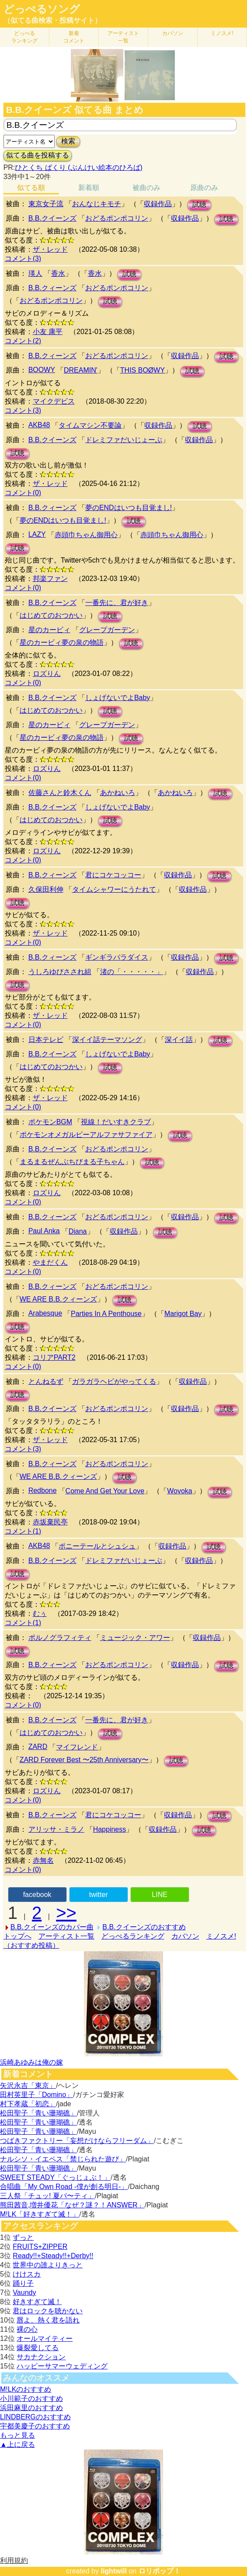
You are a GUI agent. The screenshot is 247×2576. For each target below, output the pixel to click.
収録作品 (158, 204)
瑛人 (35, 273)
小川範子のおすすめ (31, 2398)
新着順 (88, 187)
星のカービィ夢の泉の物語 (62, 642)
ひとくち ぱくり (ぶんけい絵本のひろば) (79, 167)
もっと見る (17, 2435)
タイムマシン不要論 (90, 425)
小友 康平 (48, 331)
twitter (98, 1894)
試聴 (199, 204)
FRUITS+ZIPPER (40, 2246)
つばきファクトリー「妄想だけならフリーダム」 (77, 2140)
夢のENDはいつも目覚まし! (128, 507)
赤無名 (43, 1860)
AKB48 (39, 425)
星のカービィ (49, 629)
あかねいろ (117, 792)
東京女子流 (45, 204)
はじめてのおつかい (51, 615)
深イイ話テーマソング (107, 1039)
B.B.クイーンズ (52, 218)
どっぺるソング (41, 9)
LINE (159, 1894)
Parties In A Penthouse (106, 1313)
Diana (78, 1231)
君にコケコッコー (113, 875)
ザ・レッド (50, 249)
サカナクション (41, 2357)
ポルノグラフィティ (59, 1637)
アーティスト (123, 37)
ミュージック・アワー (135, 1637)
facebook (37, 1894)
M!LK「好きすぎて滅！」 (39, 2214)
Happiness (109, 1829)
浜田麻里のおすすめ (31, 2407)
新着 (73, 37)
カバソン (172, 33)
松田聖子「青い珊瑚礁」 (38, 2113)
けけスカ (27, 2274)
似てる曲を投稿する (37, 155)
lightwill (114, 2571)
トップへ (17, 1936)
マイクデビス (54, 401)
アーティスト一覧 (66, 1936)
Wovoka (179, 1491)
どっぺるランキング (132, 1936)
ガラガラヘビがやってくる (114, 1381)
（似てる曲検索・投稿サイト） (52, 20)
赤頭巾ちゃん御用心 (86, 534)
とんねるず (45, 1381)
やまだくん (50, 1262)
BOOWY (41, 369)
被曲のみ (146, 187)
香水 (58, 273)
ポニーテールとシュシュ (97, 1546)
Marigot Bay (183, 1313)
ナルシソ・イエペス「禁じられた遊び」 (63, 2159)
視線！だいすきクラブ (116, 1122)
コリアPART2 (54, 1357)
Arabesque (45, 1313)
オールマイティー (45, 2338)
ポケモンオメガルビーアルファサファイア (86, 1134)
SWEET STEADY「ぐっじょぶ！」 (55, 2177)
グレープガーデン (107, 629)
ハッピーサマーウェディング (62, 2366)
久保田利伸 (45, 889)
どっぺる (24, 37)
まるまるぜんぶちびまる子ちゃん (72, 1161)
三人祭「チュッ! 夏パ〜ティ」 (47, 2195)
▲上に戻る (17, 2444)
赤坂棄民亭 (50, 1522)
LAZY (37, 534)
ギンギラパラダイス (116, 957)
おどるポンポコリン (116, 218)
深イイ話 (179, 1039)
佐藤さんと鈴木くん (59, 792)
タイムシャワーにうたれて (114, 889)
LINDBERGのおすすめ (35, 2417)
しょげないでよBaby (117, 697)
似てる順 (31, 187)
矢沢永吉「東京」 (28, 2085)
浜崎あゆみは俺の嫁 (31, 2062)
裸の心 (27, 2329)
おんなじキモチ (96, 204)
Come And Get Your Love (105, 1491)
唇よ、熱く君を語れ (48, 2320)
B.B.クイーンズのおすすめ (143, 1927)
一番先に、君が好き (116, 602)
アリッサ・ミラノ (56, 1829)
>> (66, 1912)
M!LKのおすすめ (25, 2389)
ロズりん (47, 673)
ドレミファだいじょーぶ (123, 439)
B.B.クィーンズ (52, 288)
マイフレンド (77, 1747)
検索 (68, 141)
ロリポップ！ (160, 2571)
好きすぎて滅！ (37, 2301)
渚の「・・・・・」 (131, 971)
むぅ (40, 1613)
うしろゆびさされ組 (59, 971)
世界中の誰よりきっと (48, 2265)
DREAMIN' (80, 370)
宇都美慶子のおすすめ (35, 2426)
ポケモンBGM (50, 1122)
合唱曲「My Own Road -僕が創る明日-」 (64, 2186)
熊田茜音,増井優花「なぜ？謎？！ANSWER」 (72, 2205)
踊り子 (23, 2283)
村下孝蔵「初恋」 (28, 2104)
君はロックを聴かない (48, 2311)
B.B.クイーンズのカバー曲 (52, 1927)
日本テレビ (45, 1039)
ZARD (38, 1746)
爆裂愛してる (38, 2347)
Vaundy (24, 2292)
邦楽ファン (50, 578)
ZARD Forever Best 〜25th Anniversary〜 (84, 1759)
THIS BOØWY (142, 370)
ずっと (23, 2237)
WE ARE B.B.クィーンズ (58, 1299)
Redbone (42, 1490)
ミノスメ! (222, 33)
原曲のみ (204, 187)
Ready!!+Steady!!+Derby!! (53, 2255)
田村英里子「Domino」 (36, 2094)
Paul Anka (44, 1231)
